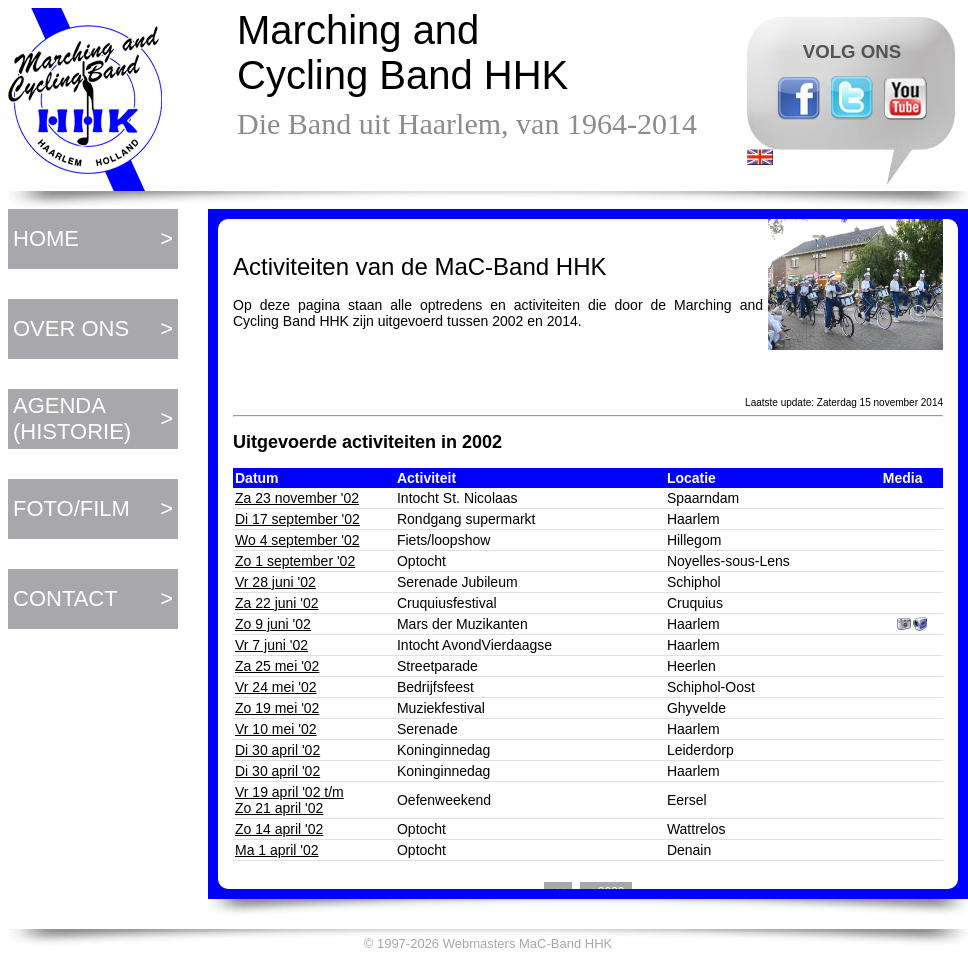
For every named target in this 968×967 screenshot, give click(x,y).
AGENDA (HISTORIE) (72, 418)
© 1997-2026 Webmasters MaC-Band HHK (488, 943)
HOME (46, 238)
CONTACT (65, 598)
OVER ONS (71, 328)
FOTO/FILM (71, 508)
